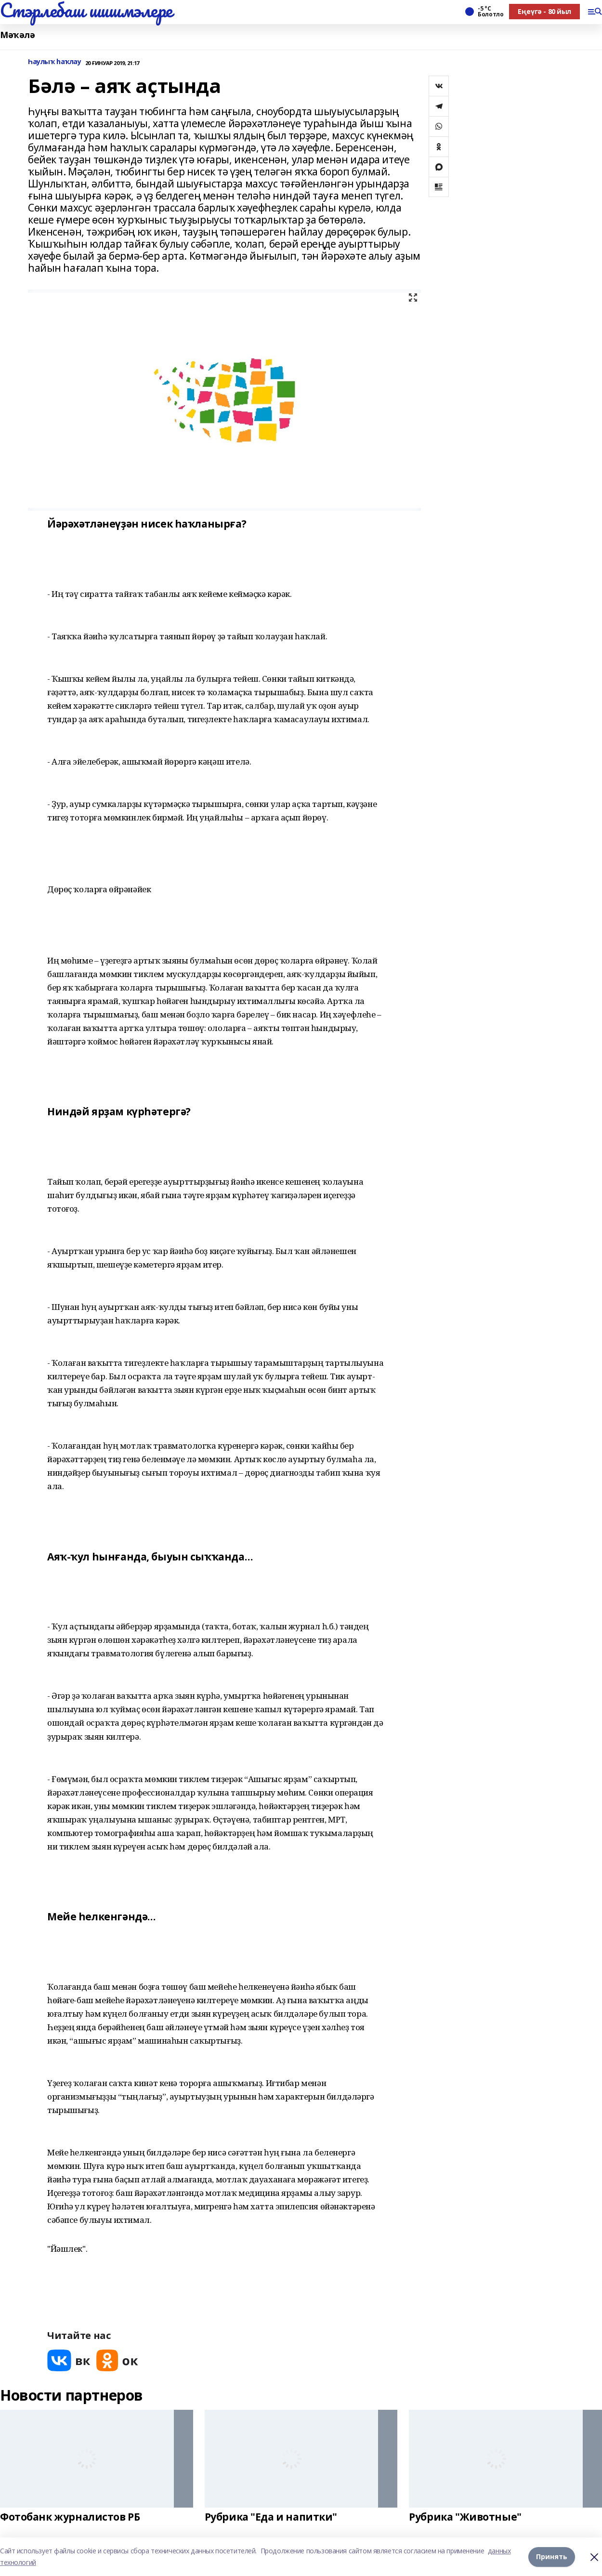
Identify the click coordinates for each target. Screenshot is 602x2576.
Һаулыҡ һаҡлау (54, 62)
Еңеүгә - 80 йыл (544, 11)
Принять (551, 2556)
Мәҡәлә (17, 35)
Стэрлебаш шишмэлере (86, 10)
